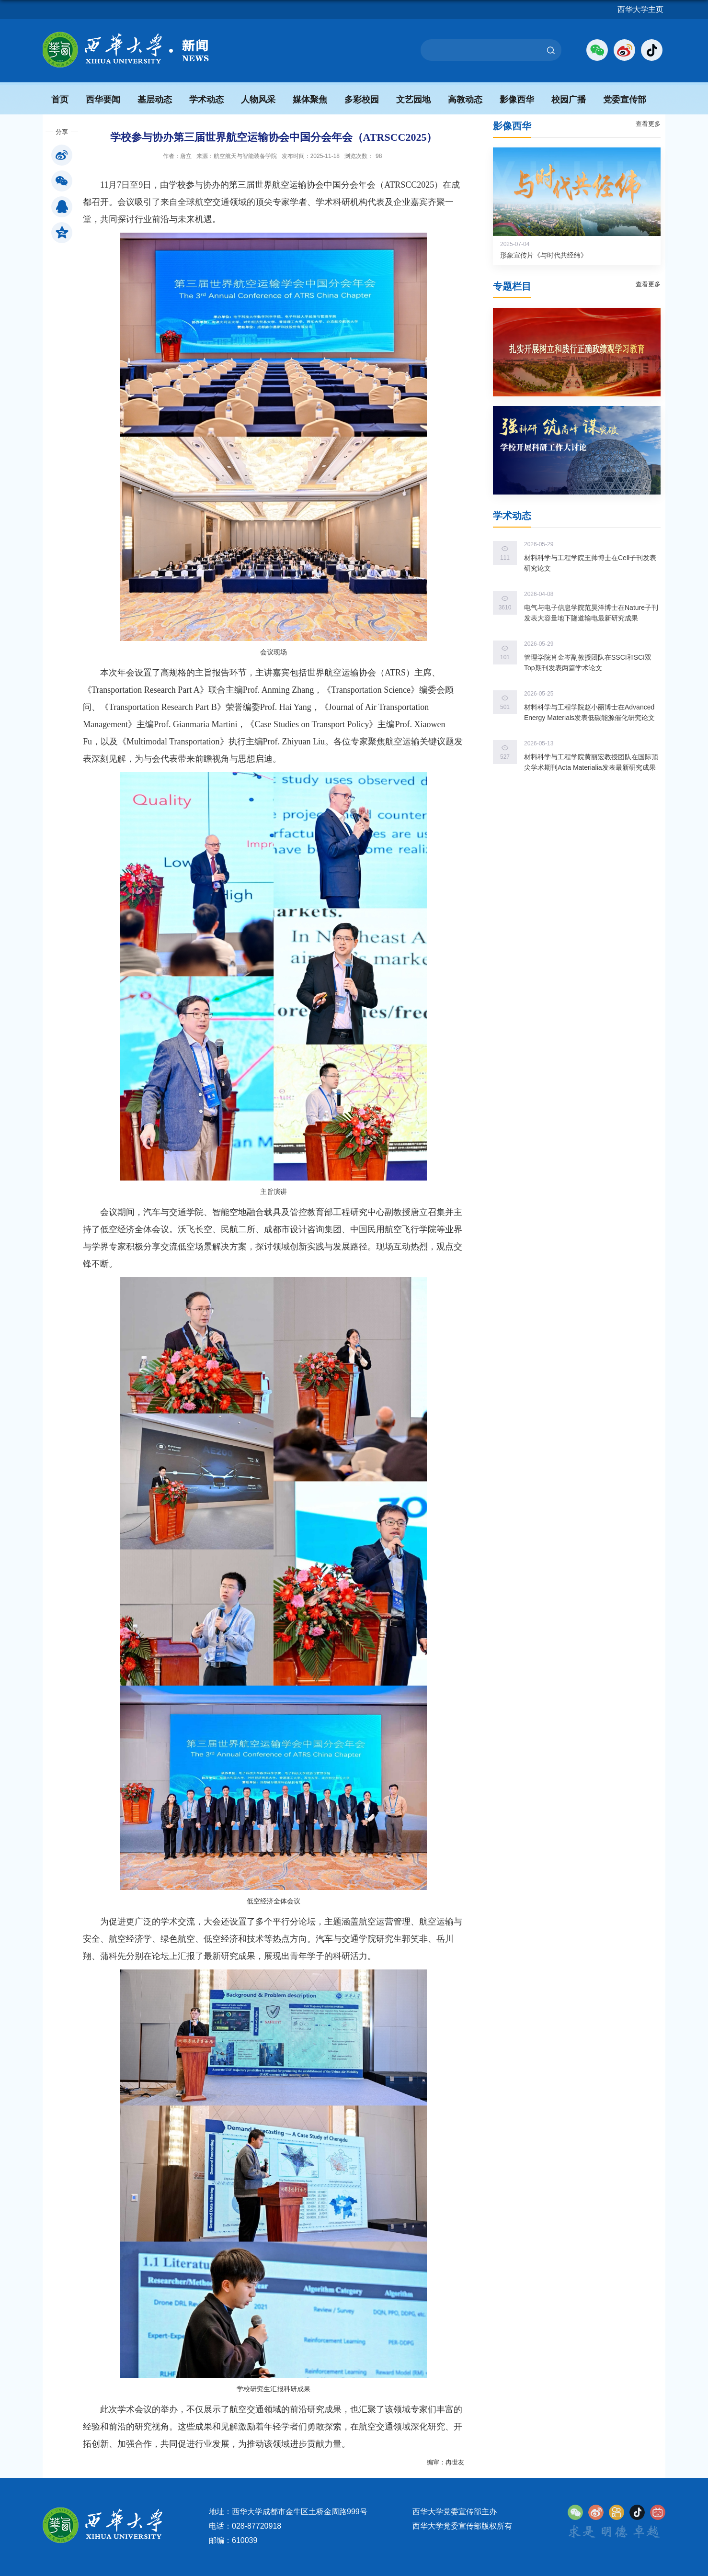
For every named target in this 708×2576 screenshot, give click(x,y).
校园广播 (568, 99)
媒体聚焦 (310, 99)
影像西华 (517, 99)
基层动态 (154, 99)
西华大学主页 (640, 9)
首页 (60, 99)
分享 (62, 132)
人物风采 (258, 99)
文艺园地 (413, 99)
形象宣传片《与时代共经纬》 (543, 255)
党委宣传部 (624, 99)
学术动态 (206, 99)
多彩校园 (361, 99)
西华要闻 (103, 99)
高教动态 (465, 99)
